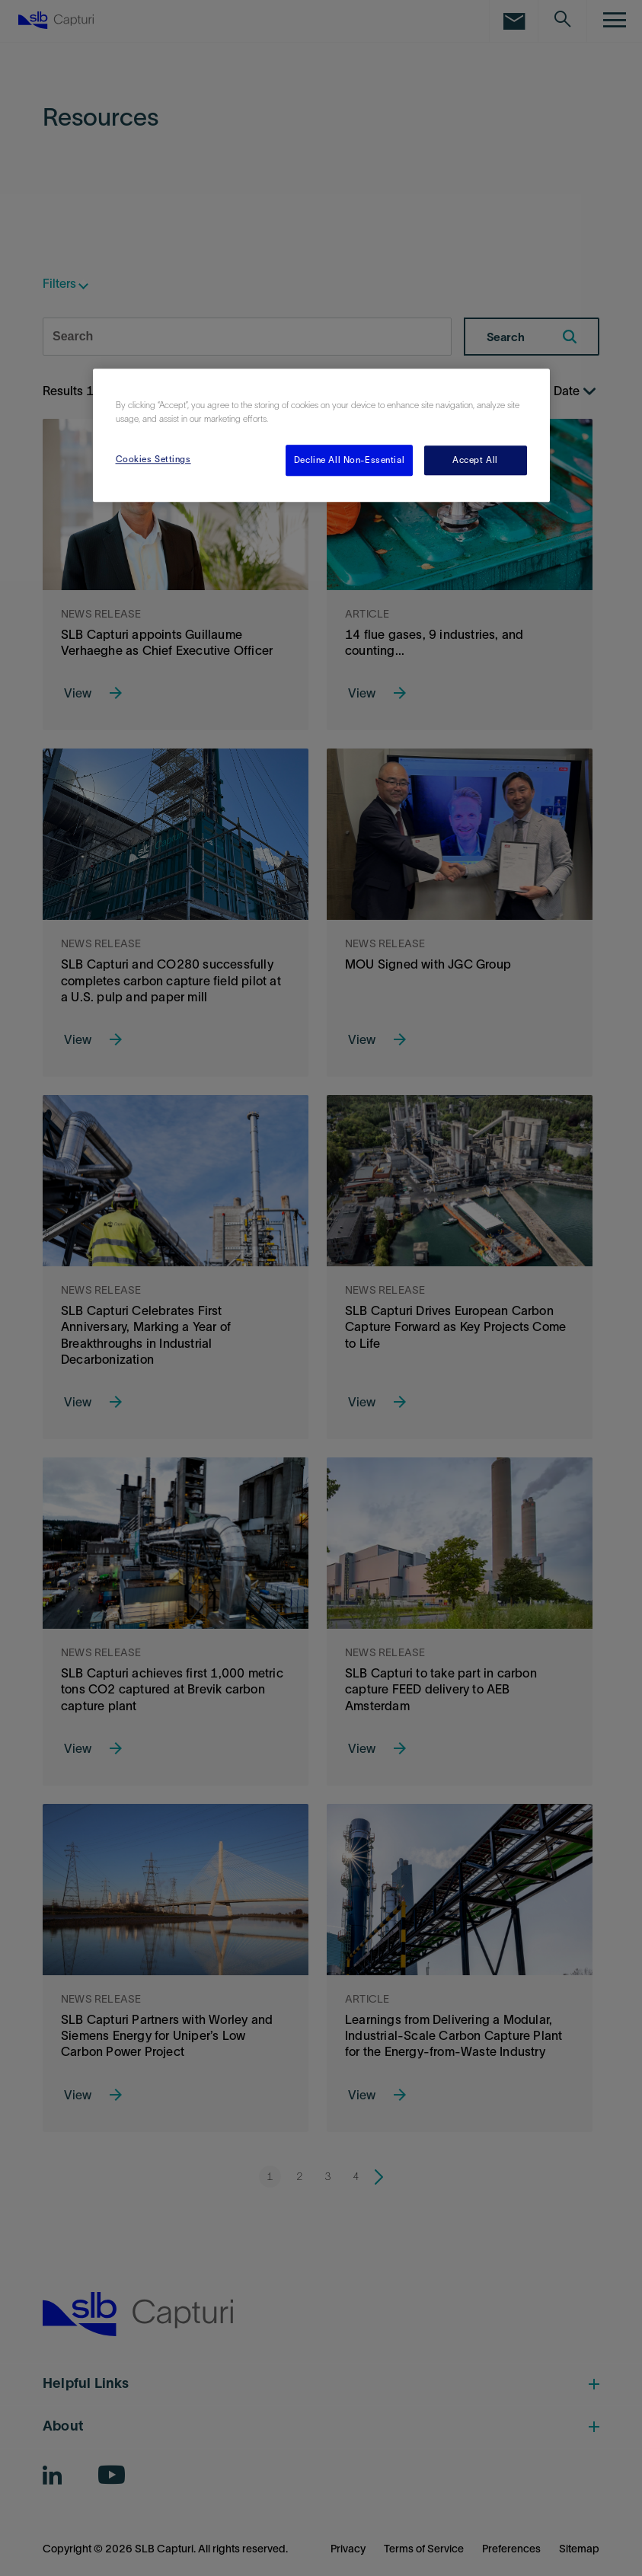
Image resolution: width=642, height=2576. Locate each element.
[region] (321, 436)
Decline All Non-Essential (349, 459)
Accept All (475, 459)
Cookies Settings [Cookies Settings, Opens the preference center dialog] (153, 459)
